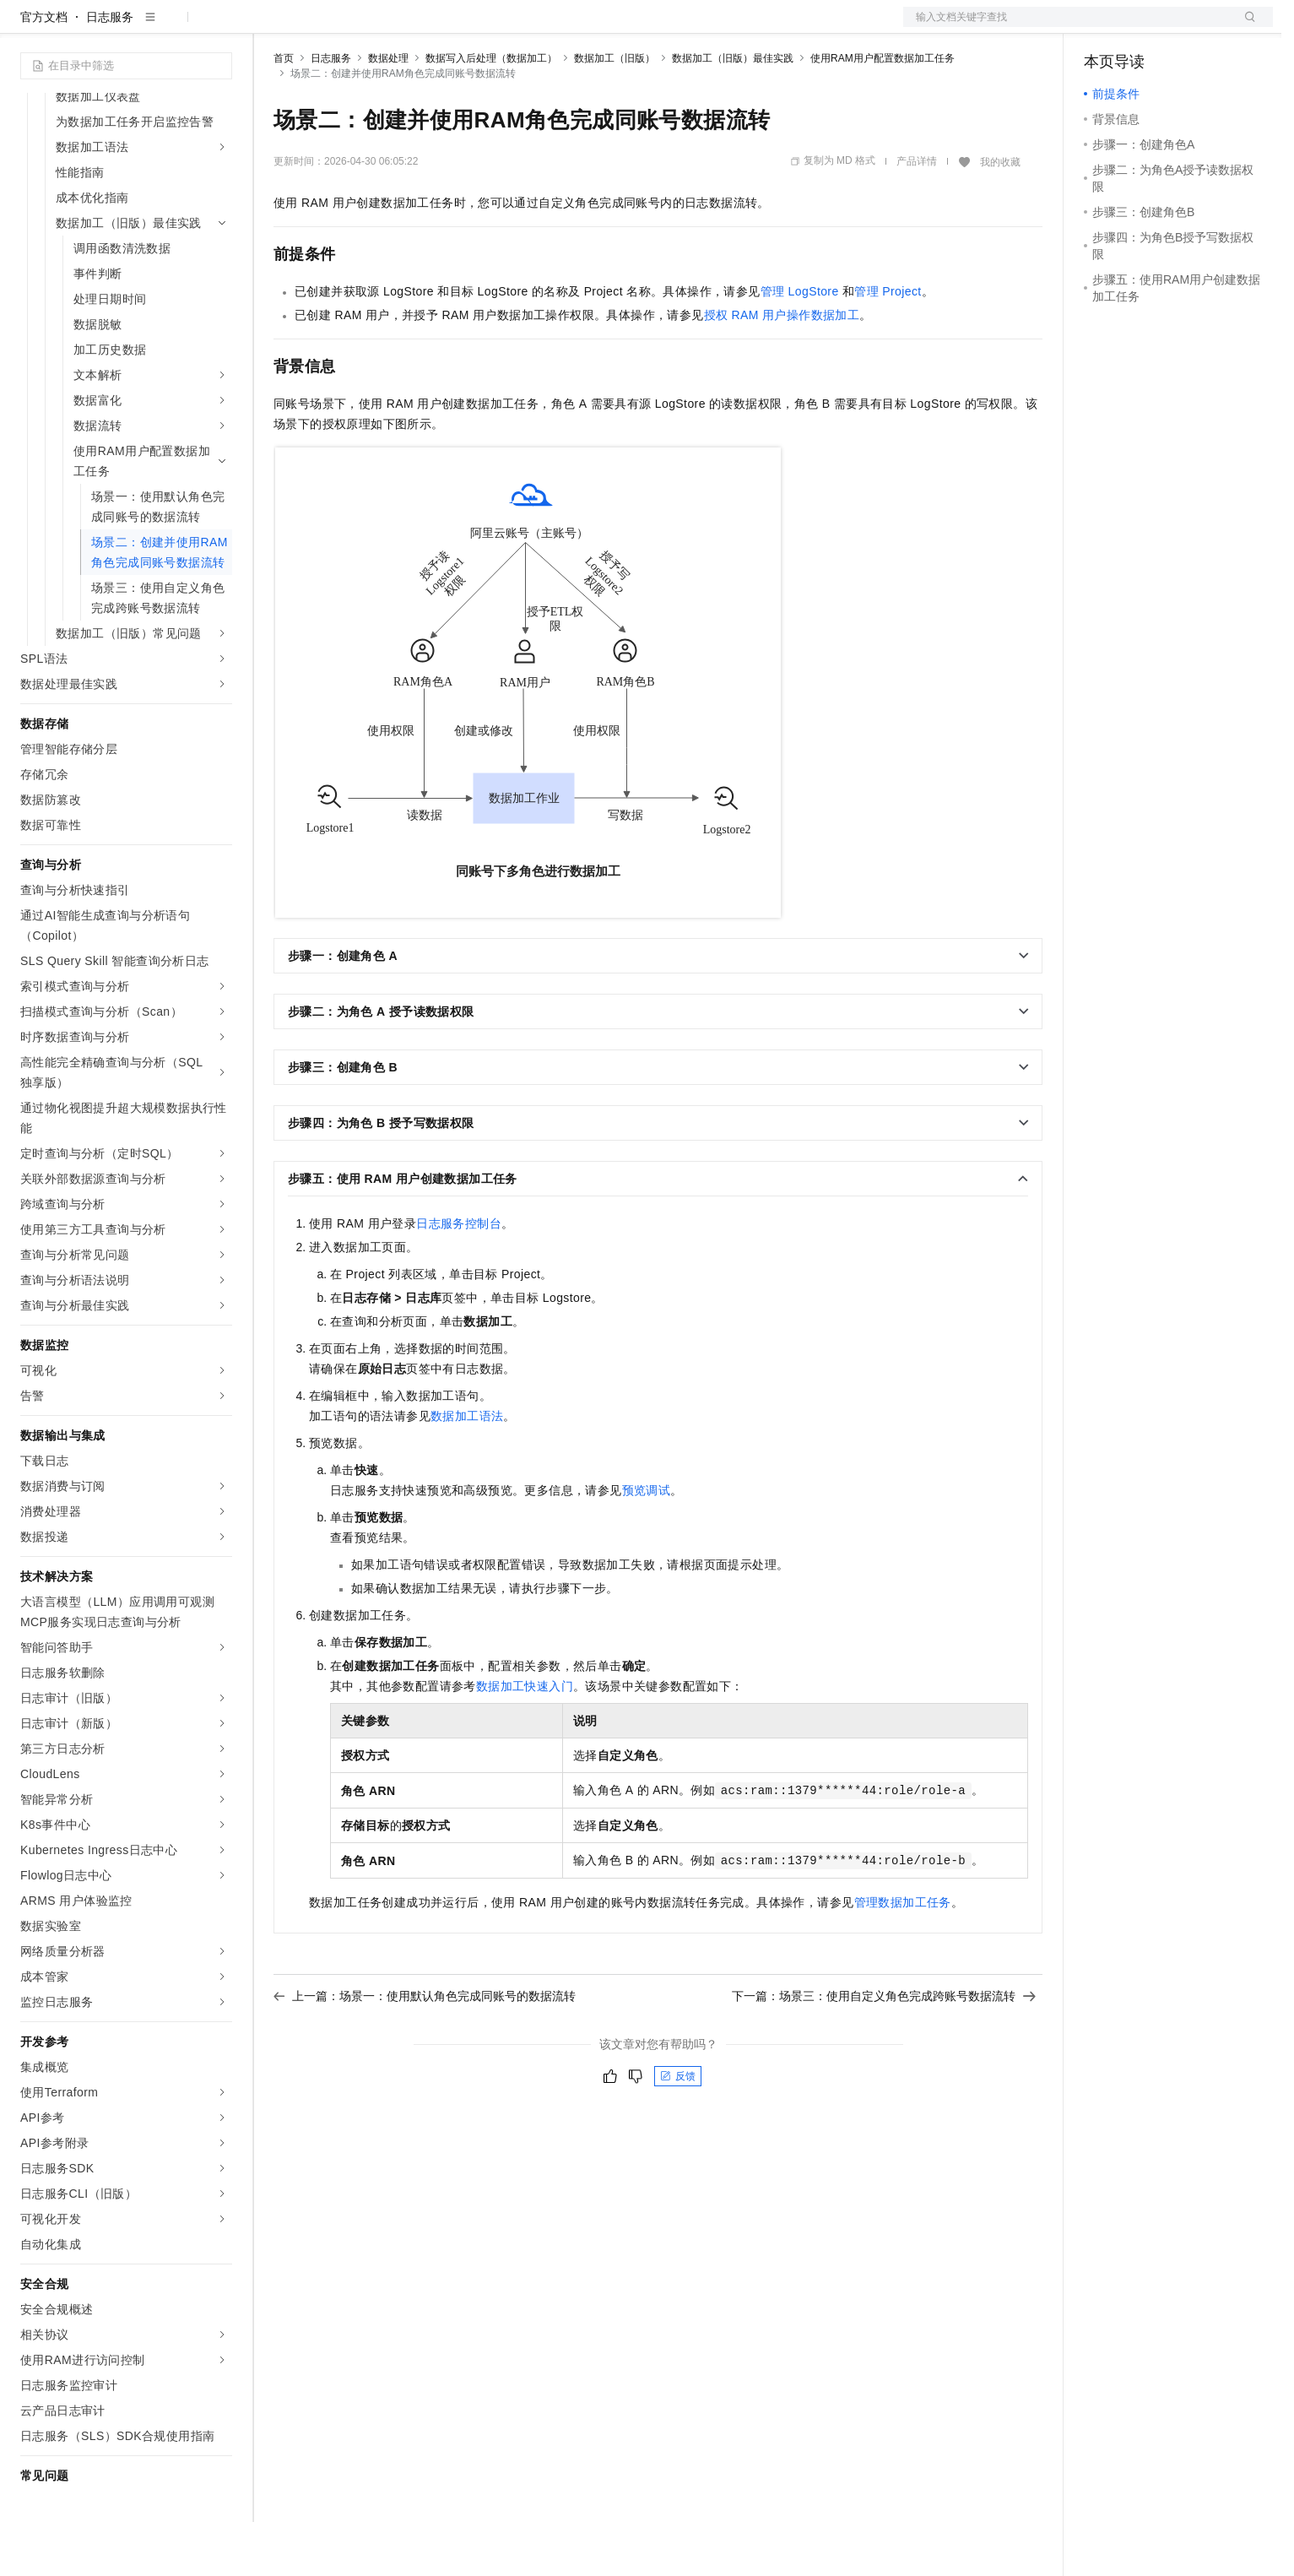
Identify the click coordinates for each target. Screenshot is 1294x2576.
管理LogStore (800, 345)
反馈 (678, 2130)
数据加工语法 (466, 1470)
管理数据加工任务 (902, 1956)
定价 (364, 27)
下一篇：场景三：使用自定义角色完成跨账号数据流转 (884, 2050)
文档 (1067, 27)
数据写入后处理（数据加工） (491, 112)
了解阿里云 (556, 27)
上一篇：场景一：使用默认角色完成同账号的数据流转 (424, 2050)
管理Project (887, 345)
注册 (1183, 27)
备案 (1102, 27)
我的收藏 (1000, 216)
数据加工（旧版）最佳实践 (732, 112)
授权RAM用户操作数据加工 (782, 369)
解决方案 (271, 27)
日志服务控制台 (458, 1277)
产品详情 (916, 215)
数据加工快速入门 (524, 1740)
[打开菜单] (27, 27)
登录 (1245, 27)
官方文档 (44, 71)
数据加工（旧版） (614, 112)
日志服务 (109, 71)
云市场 (411, 27)
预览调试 (646, 1544)
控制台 (1143, 27)
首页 (283, 112)
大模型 (173, 27)
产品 (219, 27)
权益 (324, 27)
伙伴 (457, 27)
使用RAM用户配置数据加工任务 (882, 112)
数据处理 (388, 112)
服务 (498, 27)
